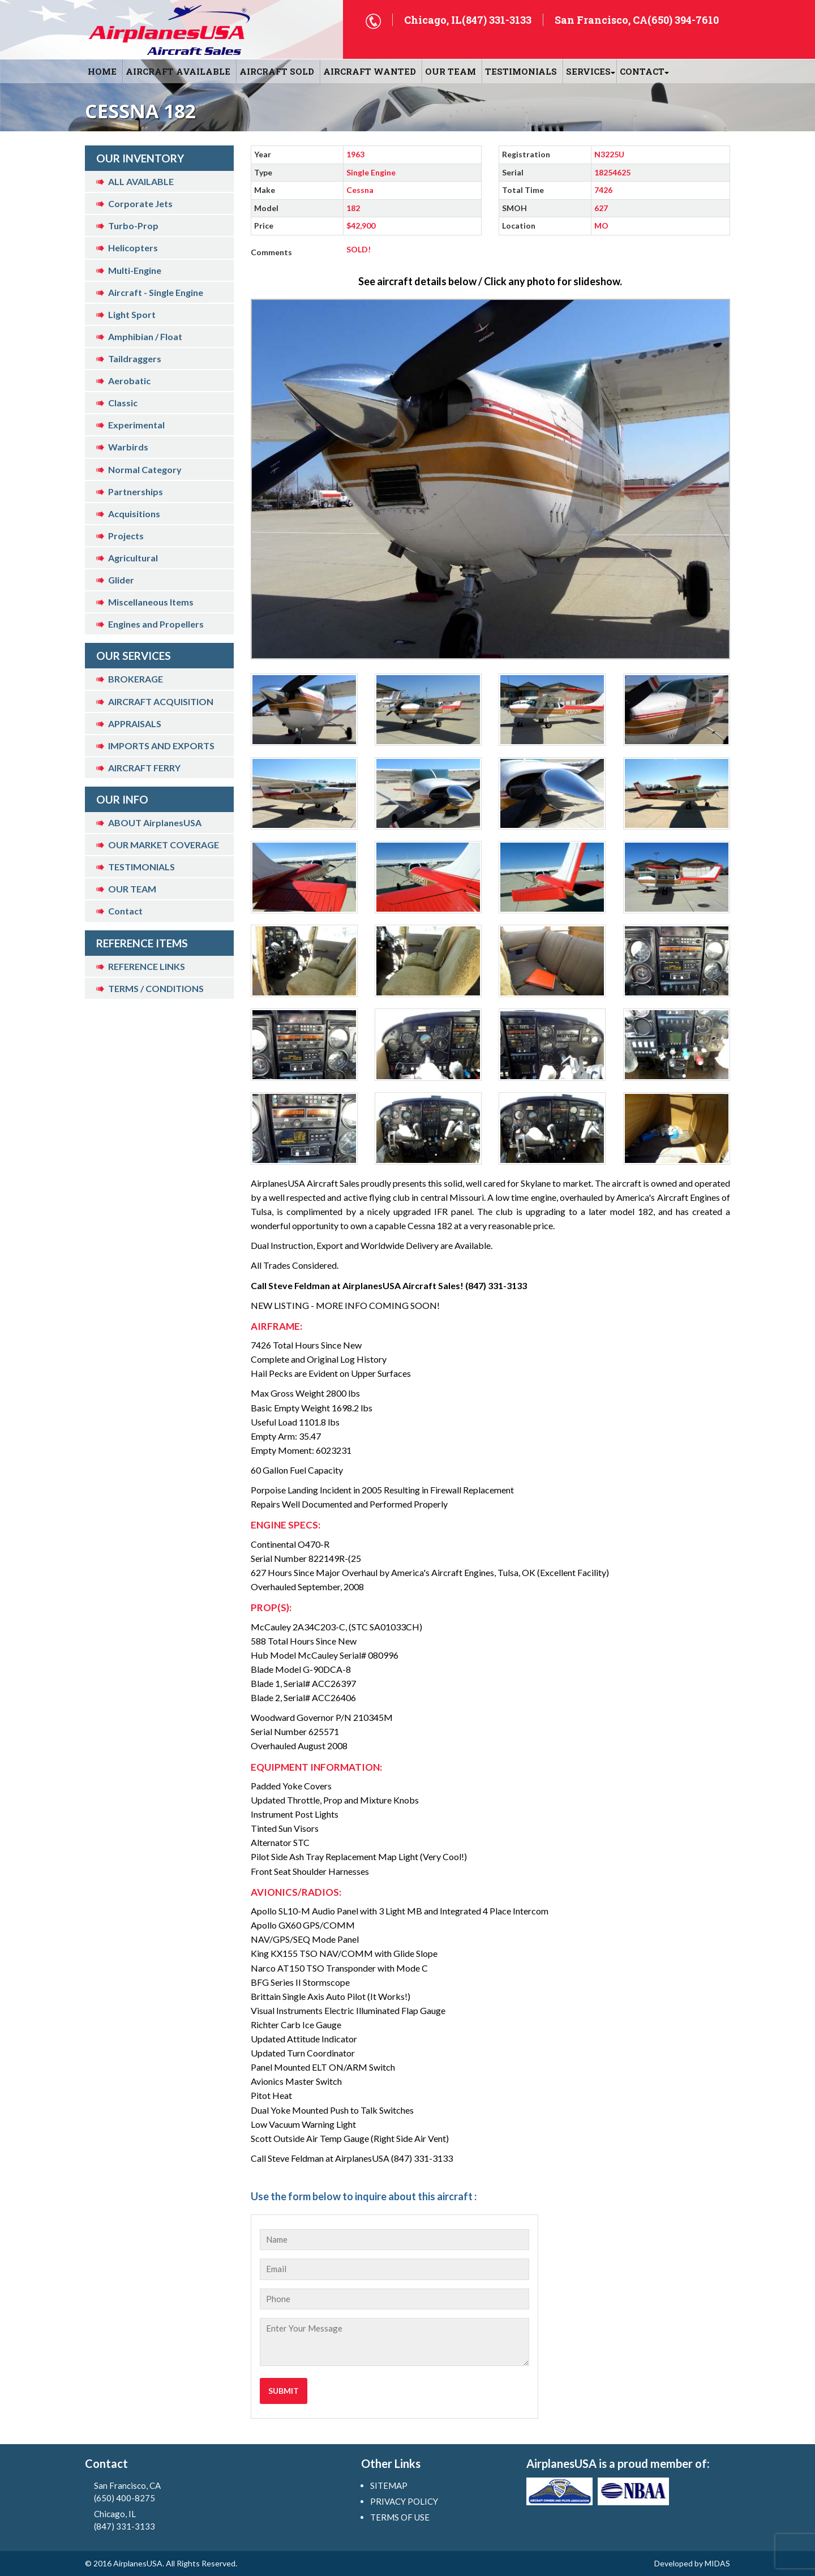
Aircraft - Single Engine (155, 292)
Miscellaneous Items (151, 601)
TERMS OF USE (400, 2517)
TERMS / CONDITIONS (156, 988)
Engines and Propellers (156, 624)
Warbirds (128, 446)
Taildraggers (134, 358)
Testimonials (521, 71)
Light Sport (132, 314)
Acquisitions (134, 513)
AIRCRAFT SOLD (276, 71)
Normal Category (145, 469)
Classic (123, 402)
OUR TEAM (450, 71)
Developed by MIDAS (692, 2563)
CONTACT (642, 71)
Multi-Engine (134, 270)
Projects (126, 535)
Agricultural (133, 557)
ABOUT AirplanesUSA (154, 822)
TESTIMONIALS (141, 866)
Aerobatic (129, 380)
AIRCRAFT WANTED (369, 71)
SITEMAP (389, 2485)
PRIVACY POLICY (404, 2501)
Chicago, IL (153, 2520)
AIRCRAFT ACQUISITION (160, 701)
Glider (121, 579)
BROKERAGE (135, 678)
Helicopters (133, 247)
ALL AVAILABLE (141, 181)
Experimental (136, 424)
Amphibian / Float (145, 336)
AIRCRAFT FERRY (144, 767)
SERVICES (588, 71)
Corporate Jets (140, 203)
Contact (125, 910)
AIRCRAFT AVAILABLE (178, 71)
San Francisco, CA (153, 2492)
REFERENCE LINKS (146, 966)
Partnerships (135, 491)
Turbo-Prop (133, 225)
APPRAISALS (134, 723)
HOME (102, 71)
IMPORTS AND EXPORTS (161, 745)
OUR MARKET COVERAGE (163, 844)
